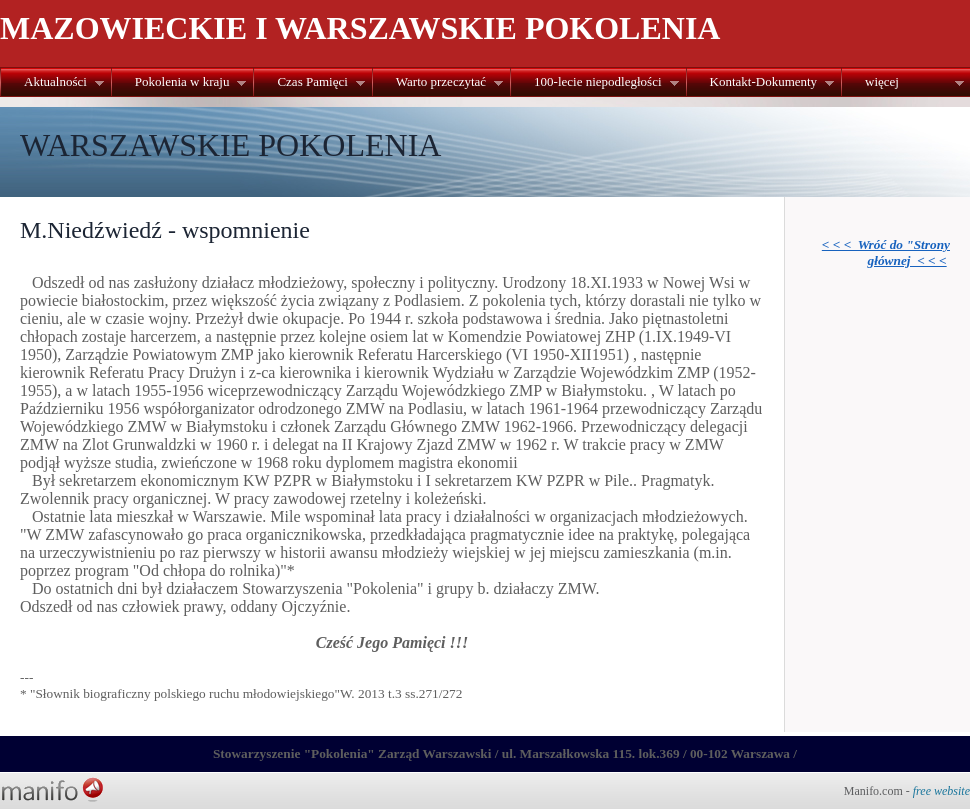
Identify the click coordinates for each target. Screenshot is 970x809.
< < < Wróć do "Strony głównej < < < (886, 252)
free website (941, 791)
